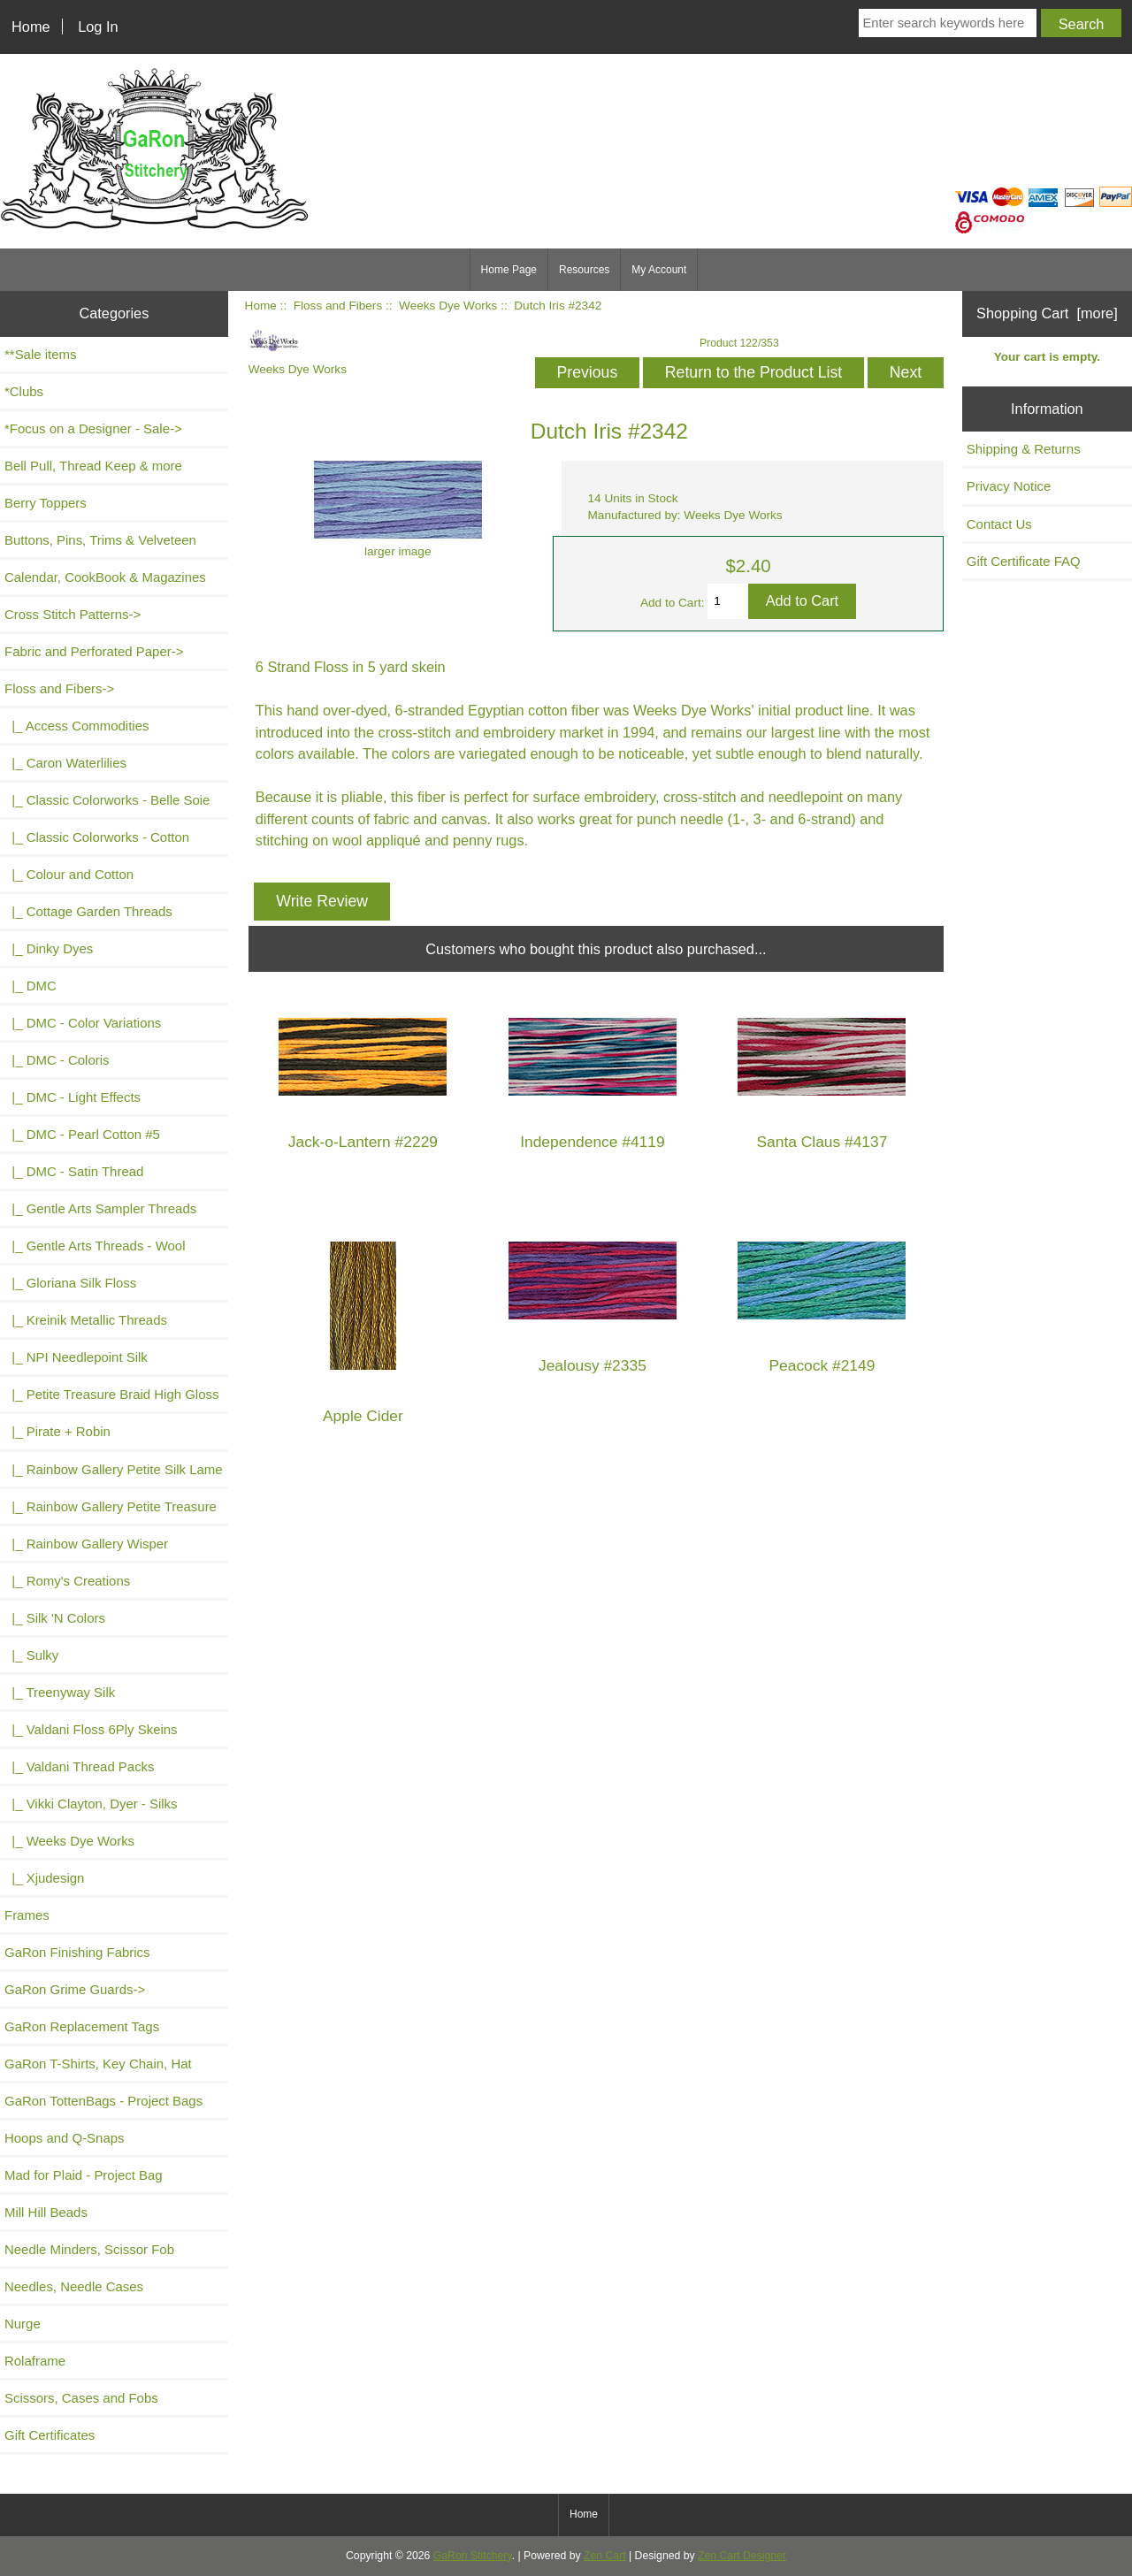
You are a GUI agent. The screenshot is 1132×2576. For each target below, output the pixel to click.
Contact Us (999, 523)
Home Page (509, 270)
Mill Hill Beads (46, 2212)
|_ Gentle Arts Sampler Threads (100, 1208)
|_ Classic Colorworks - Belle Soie (107, 799)
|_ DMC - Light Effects (72, 1097)
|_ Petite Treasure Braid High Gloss (111, 1394)
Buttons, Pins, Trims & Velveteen (100, 539)
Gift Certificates (49, 2434)
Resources (584, 270)
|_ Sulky (31, 1655)
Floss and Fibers (338, 305)
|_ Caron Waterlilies (65, 762)
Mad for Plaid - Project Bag (83, 2174)
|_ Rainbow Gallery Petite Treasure (110, 1506)
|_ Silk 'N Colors (54, 1617)
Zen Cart (605, 2555)
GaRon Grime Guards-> (74, 1989)
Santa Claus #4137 (821, 1142)
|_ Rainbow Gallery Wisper (86, 1543)
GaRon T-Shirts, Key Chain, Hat (98, 2063)
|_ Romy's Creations (67, 1580)
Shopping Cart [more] (1047, 313)
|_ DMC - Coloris (57, 1059)
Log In (98, 26)
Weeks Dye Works (448, 305)
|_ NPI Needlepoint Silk (76, 1356)
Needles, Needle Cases (73, 2286)
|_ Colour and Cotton (69, 874)
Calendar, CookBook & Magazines (105, 577)
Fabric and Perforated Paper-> (93, 651)
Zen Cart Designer (742, 2555)
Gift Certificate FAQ (1024, 561)
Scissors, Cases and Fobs (81, 2397)
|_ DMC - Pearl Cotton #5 (82, 1134)
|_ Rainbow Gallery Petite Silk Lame (113, 1469)
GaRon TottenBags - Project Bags (103, 2100)
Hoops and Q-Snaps (64, 2137)
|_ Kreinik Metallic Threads (85, 1319)
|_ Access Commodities (76, 725)
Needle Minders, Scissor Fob (89, 2249)
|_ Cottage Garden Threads (88, 911)
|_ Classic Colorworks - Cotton (96, 837)
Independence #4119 (592, 1142)
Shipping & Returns (1024, 448)
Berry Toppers (45, 502)
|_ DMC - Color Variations (82, 1022)
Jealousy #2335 (592, 1365)
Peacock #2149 (822, 1365)
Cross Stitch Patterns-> (72, 614)
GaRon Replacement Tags (81, 2026)
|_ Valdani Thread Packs (79, 1766)
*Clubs (23, 391)
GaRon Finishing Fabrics (77, 1952)
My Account (658, 270)
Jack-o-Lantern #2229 (363, 1142)
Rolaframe (34, 2360)
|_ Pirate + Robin (57, 1431)
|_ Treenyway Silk (59, 1692)
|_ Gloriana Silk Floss (70, 1282)
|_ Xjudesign (44, 1877)
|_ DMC (30, 985)
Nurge (22, 2323)
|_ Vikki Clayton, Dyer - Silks (91, 1803)
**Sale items (40, 354)
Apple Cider (363, 1416)
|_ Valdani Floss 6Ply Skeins (91, 1729)
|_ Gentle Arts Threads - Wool (94, 1245)
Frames (27, 1914)
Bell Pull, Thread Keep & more (93, 465)
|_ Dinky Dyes (48, 948)
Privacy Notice (1009, 485)
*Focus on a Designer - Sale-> (93, 428)
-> (59, 688)
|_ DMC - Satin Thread (73, 1171)
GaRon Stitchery (472, 2555)
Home (30, 26)
